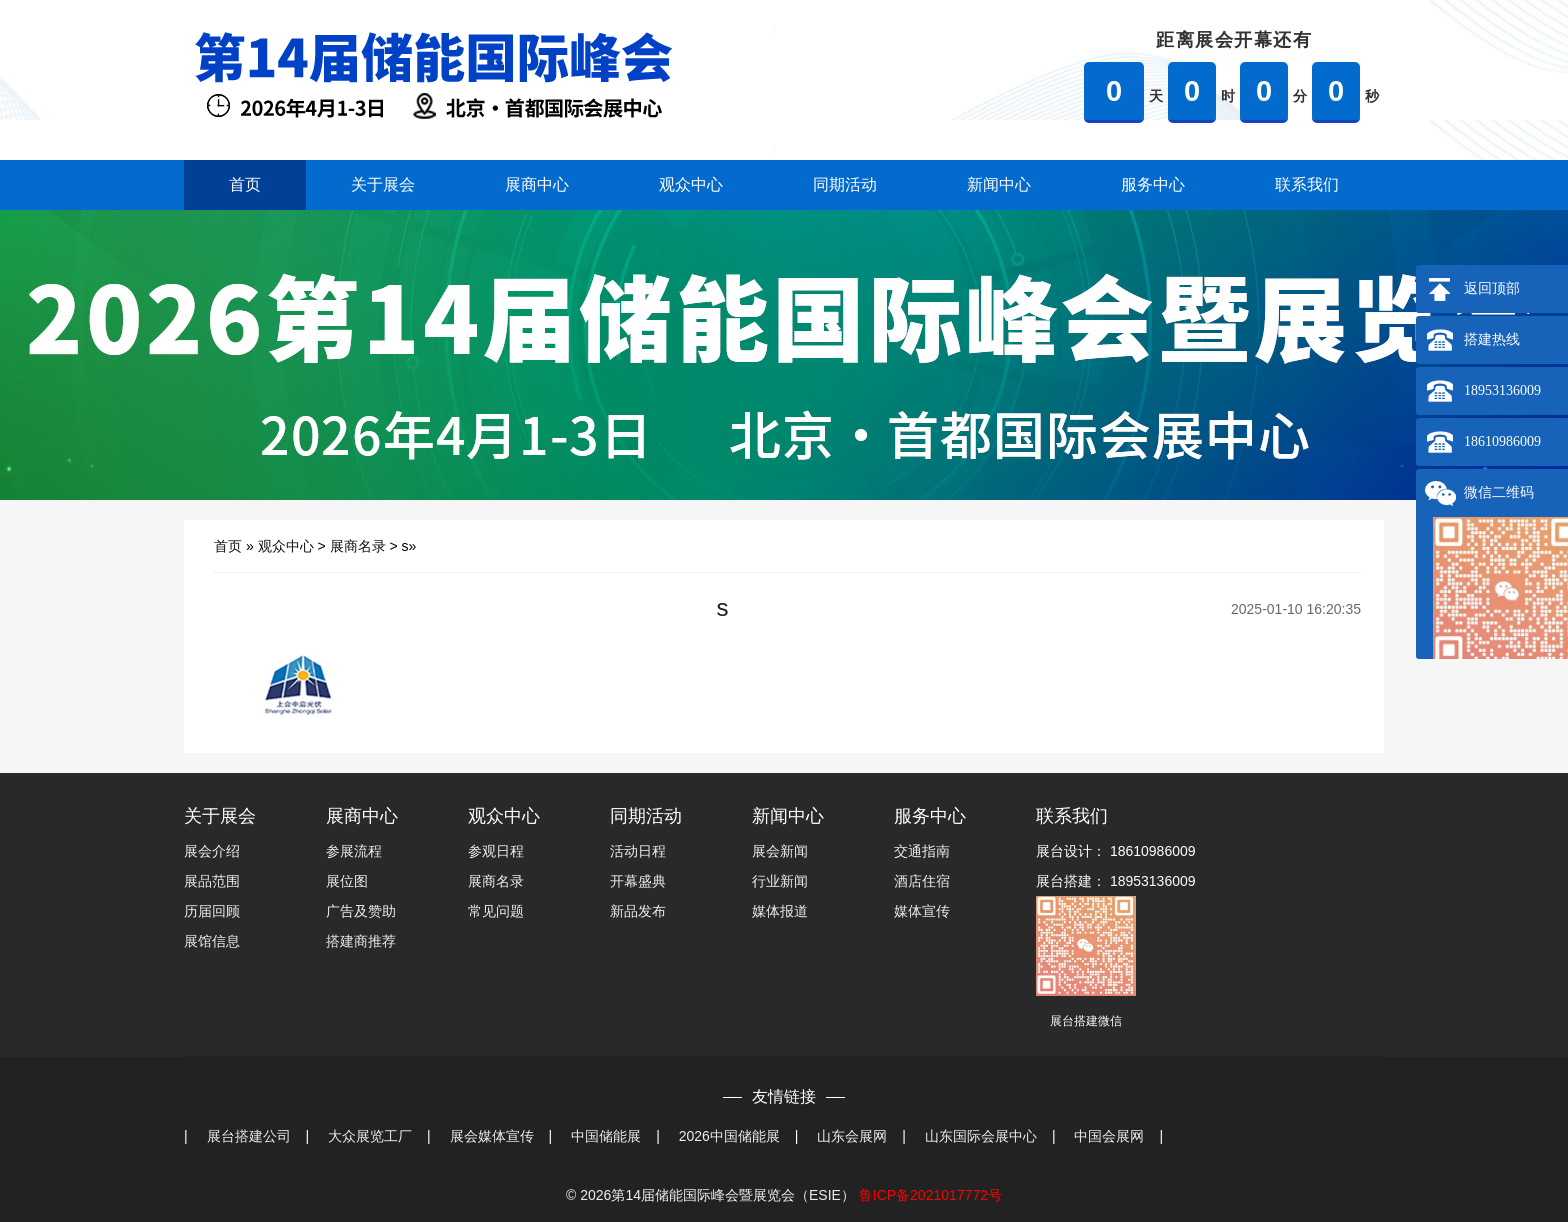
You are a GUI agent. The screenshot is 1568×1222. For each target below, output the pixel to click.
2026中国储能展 (729, 1136)
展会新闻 (780, 851)
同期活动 (845, 184)
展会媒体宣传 (492, 1136)
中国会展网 (1109, 1136)
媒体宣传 (922, 911)
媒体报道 (780, 911)
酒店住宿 (922, 881)
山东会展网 (852, 1136)
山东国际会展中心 (981, 1136)
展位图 (347, 881)
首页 (245, 184)
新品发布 (638, 911)
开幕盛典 (638, 881)
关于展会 (383, 184)
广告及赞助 (361, 911)
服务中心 (1153, 184)
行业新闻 (780, 881)
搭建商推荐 (361, 941)
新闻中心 (999, 184)
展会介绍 (212, 851)
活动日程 (638, 851)
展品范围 (212, 881)
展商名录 (358, 546)
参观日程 (496, 851)
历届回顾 (212, 911)
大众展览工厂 (370, 1136)
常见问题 (496, 911)
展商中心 (537, 184)
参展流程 (354, 851)
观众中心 (691, 184)
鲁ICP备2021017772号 (930, 1195)
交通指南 (922, 851)
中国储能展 (606, 1136)
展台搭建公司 (249, 1136)
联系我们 (1307, 184)
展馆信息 (212, 941)
